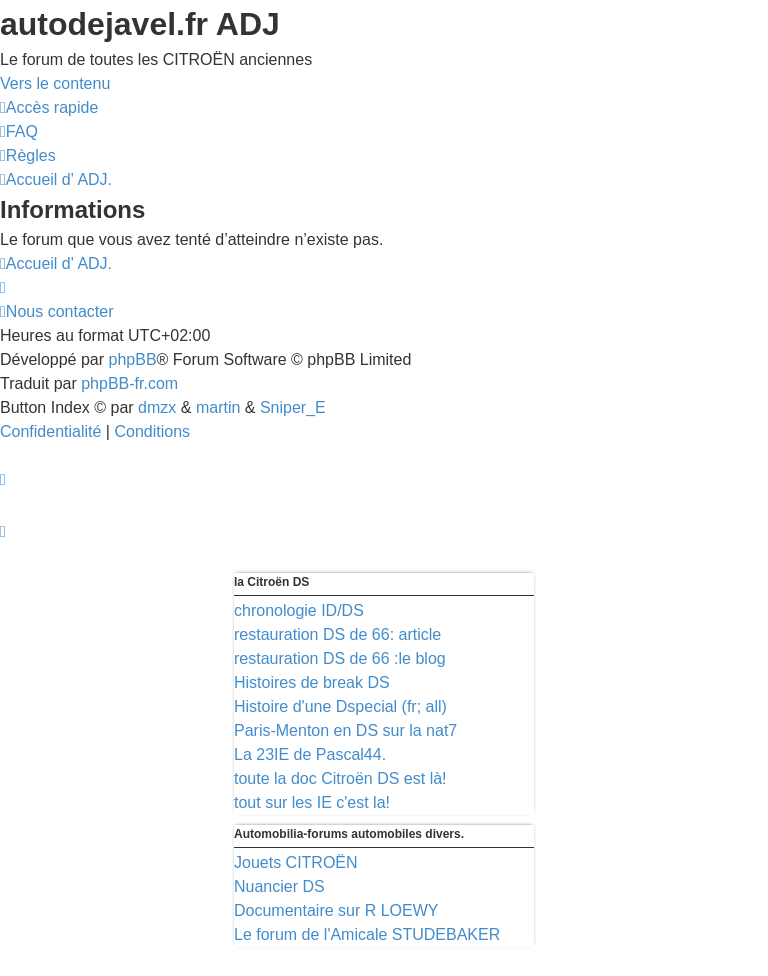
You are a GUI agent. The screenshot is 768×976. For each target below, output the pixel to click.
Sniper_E (293, 407)
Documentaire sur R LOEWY (336, 910)
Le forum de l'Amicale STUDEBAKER (367, 934)
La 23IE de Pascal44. (310, 754)
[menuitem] (19, 131)
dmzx (157, 407)
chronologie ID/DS (299, 610)
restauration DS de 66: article (337, 634)
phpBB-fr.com (129, 383)
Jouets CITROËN (296, 862)
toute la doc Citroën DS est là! (340, 778)
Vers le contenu (55, 83)
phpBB (133, 359)
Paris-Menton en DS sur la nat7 (345, 730)
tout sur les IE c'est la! (312, 802)
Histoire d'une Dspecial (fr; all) (340, 706)
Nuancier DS (279, 886)
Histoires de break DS (312, 682)
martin (218, 407)
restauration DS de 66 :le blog (340, 658)
